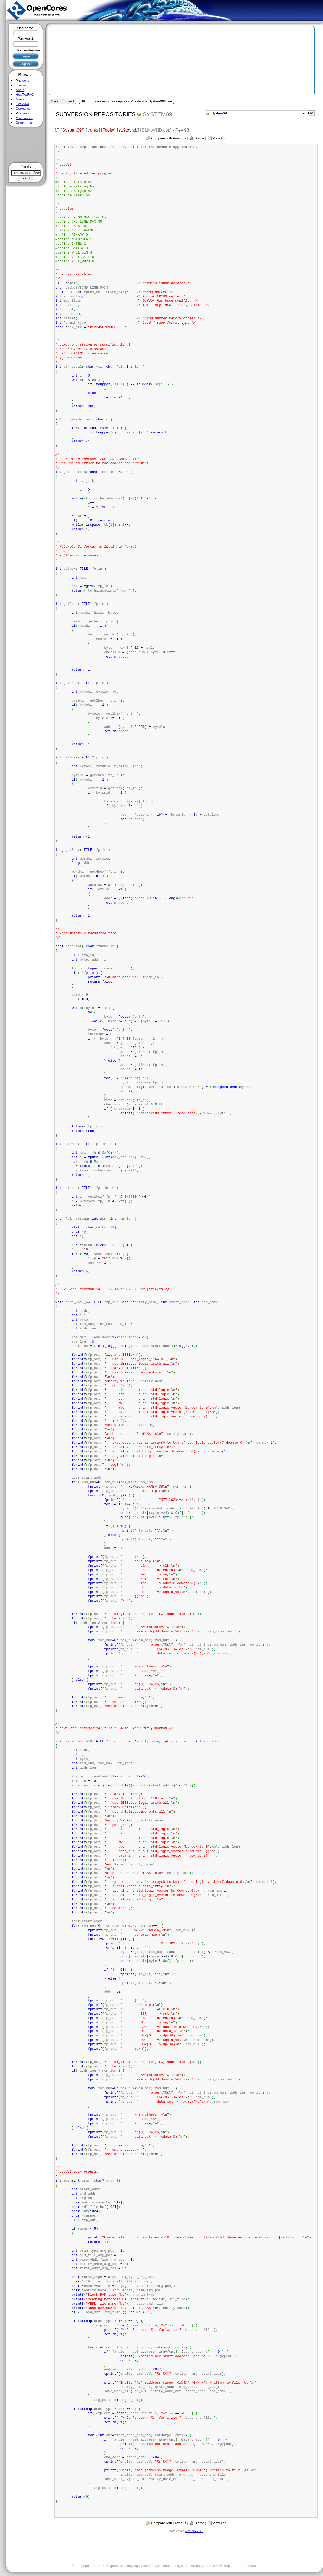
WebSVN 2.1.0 (194, 2531)
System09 (157, 114)
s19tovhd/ (128, 130)
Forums (21, 85)
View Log (220, 138)
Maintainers (24, 118)
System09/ (72, 130)
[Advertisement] (26, 144)
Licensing (22, 104)
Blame (199, 138)
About (20, 90)
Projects (22, 80)
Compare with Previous (168, 138)
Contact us (24, 123)
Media (20, 99)
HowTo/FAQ (25, 94)
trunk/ (92, 130)
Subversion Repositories (95, 114)
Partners (22, 113)
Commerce (23, 109)
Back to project (62, 101)
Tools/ (108, 130)
